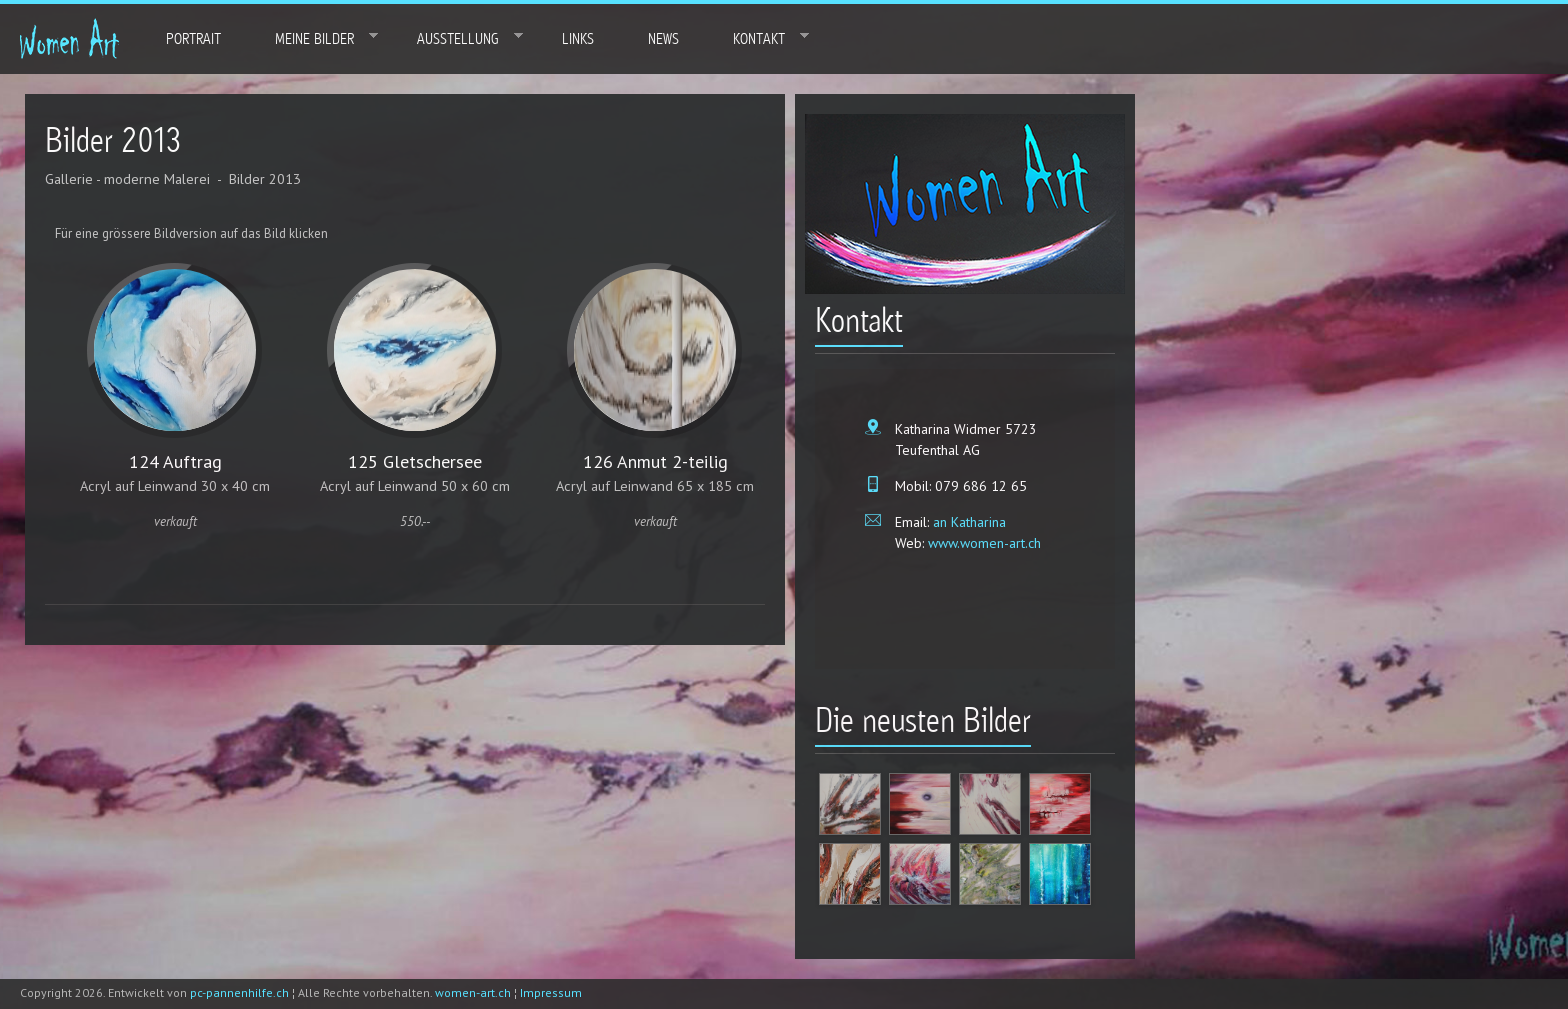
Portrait (193, 39)
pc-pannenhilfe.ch (239, 992)
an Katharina (967, 522)
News (663, 39)
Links (578, 39)
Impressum (551, 992)
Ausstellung (456, 38)
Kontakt (757, 38)
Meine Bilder (313, 38)
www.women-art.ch (982, 543)
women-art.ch (473, 992)
